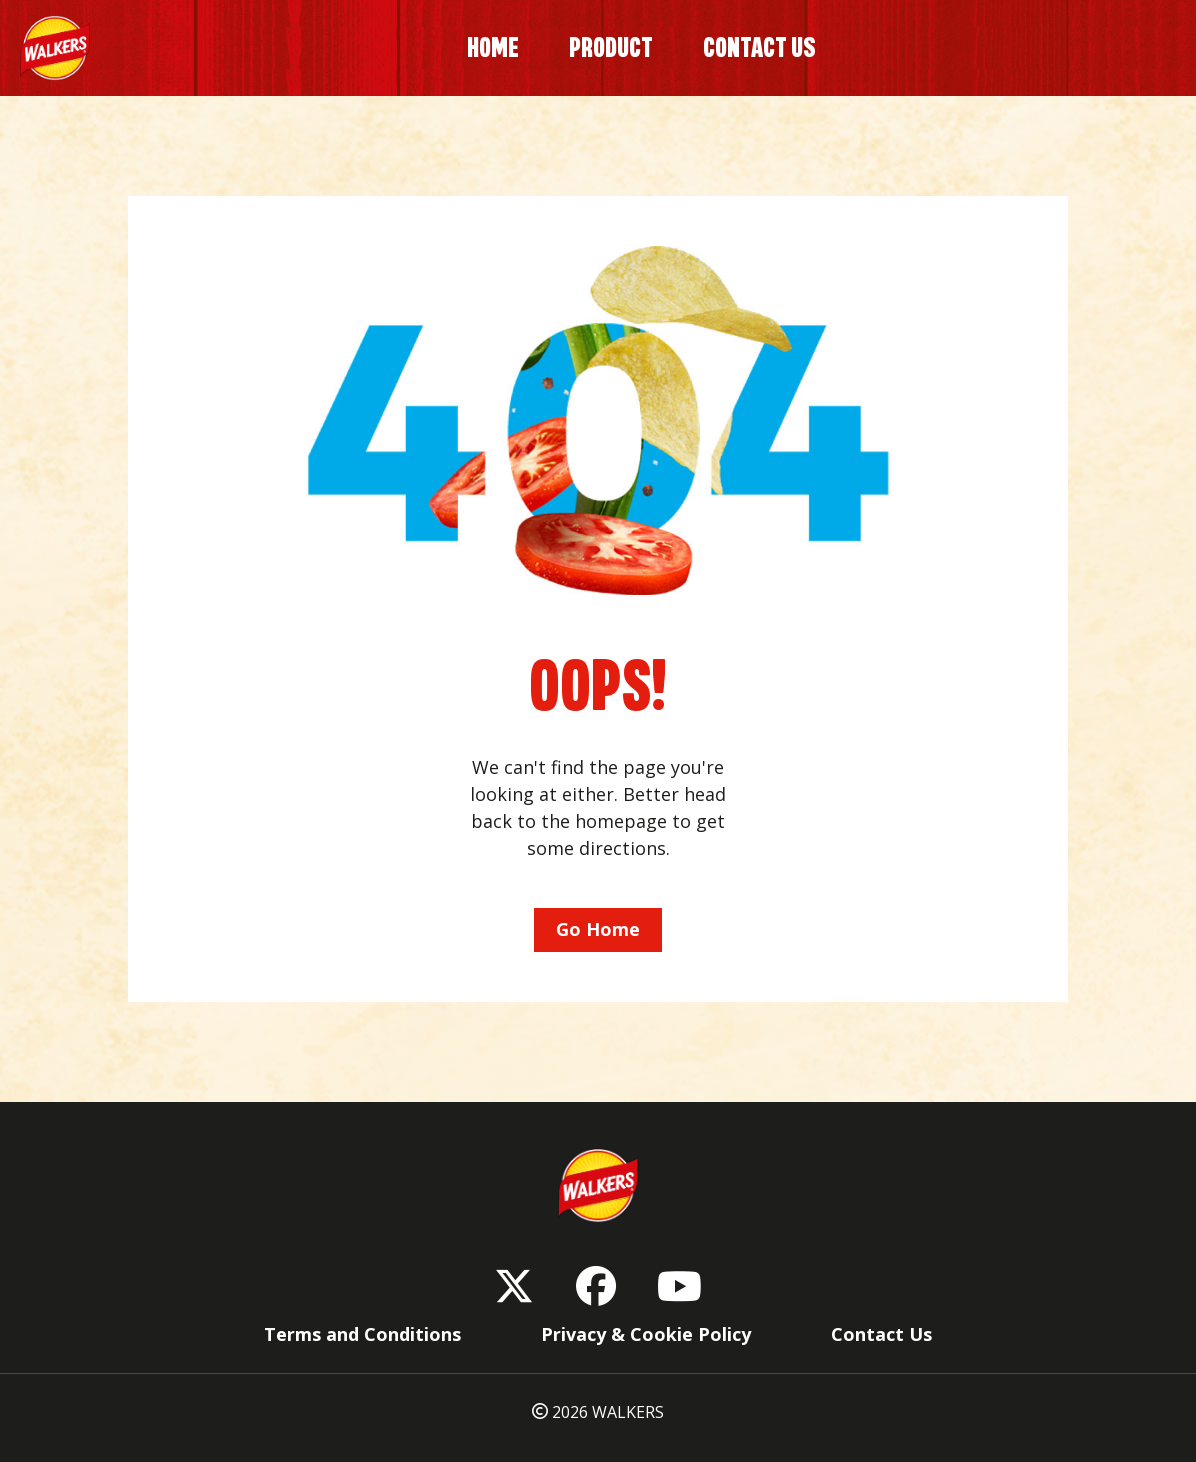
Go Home (598, 929)
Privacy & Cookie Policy (646, 1334)
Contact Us (881, 1334)
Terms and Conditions (362, 1334)
